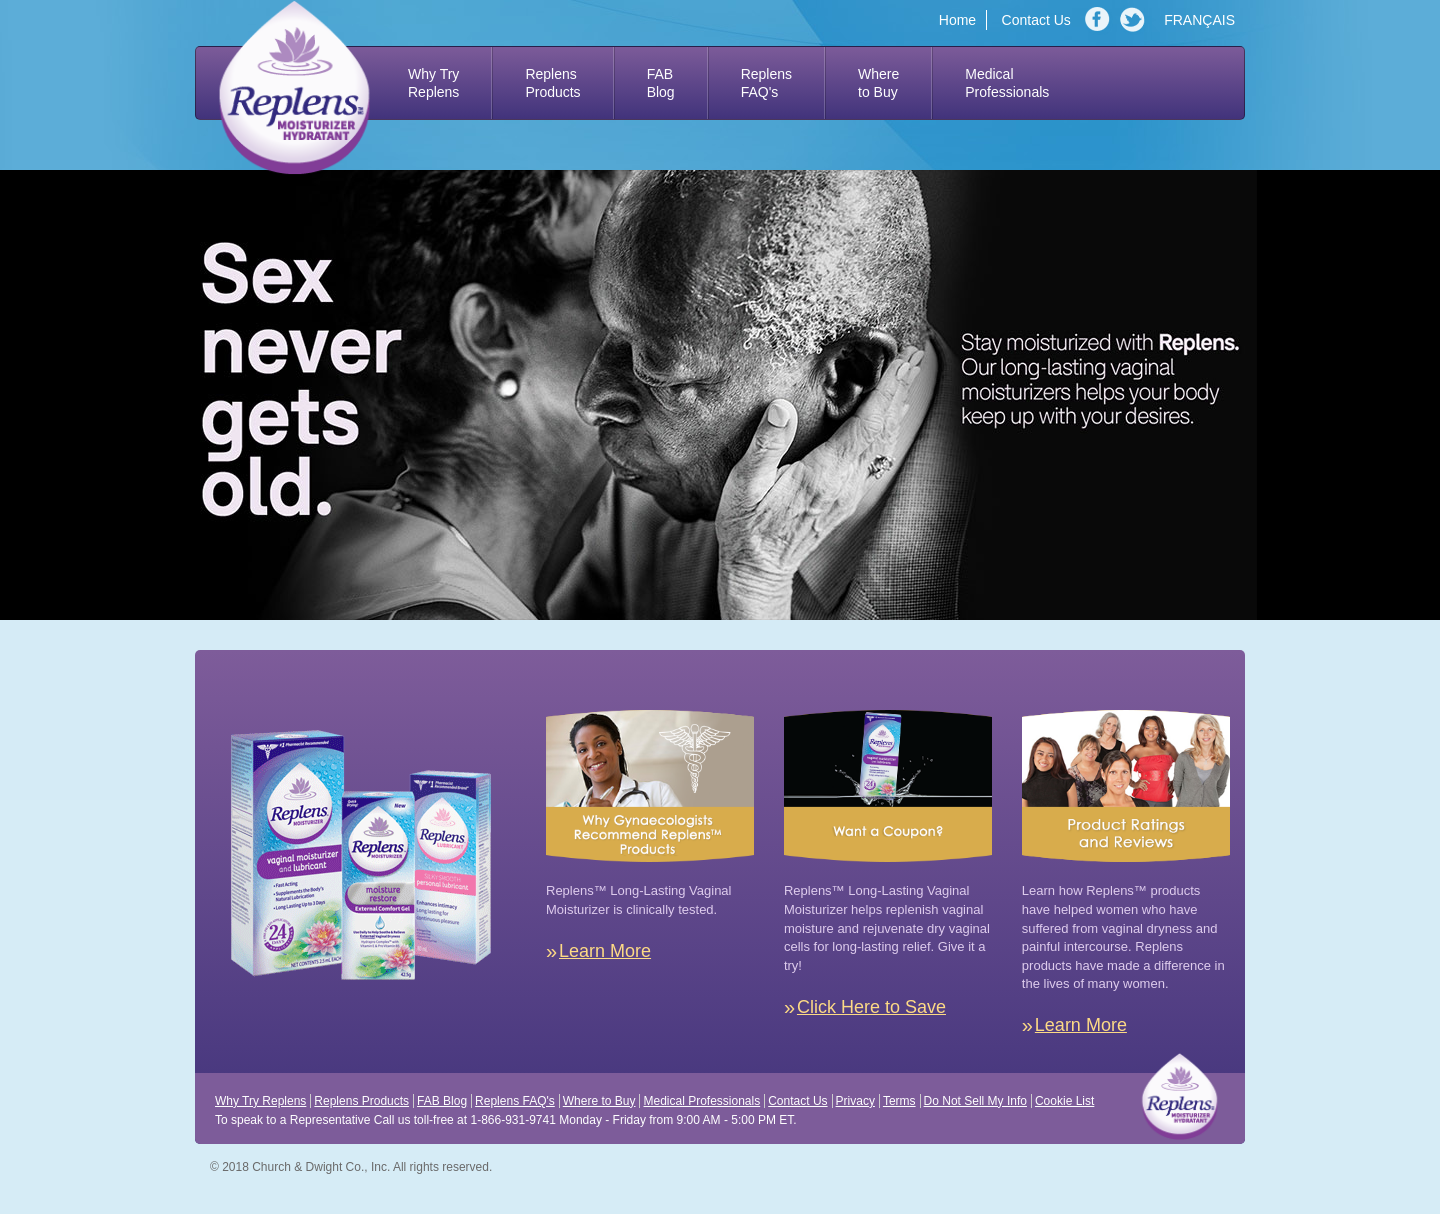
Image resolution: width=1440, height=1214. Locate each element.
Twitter (1135, 20)
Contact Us (1036, 20)
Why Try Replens (260, 1101)
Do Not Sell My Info (975, 1101)
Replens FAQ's (515, 1101)
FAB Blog (442, 1101)
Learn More (605, 951)
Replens (552, 83)
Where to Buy (599, 1101)
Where (878, 83)
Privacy (855, 1101)
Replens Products (361, 1101)
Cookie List (1064, 1101)
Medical (1007, 83)
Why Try (433, 83)
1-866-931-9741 (512, 1120)
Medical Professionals (701, 1101)
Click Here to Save (871, 1007)
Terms (899, 1101)
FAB (661, 83)
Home (957, 20)
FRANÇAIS (1199, 20)
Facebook (1100, 20)
